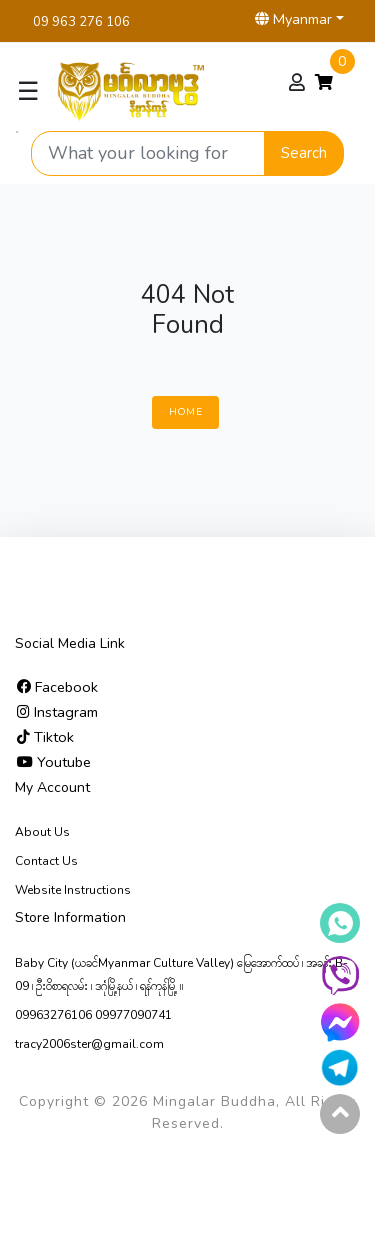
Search (304, 153)
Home (185, 412)
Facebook (57, 687)
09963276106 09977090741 (93, 1015)
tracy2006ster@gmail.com (89, 1044)
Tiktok (45, 737)
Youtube (54, 762)
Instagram (57, 712)
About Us (42, 832)
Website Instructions (73, 890)
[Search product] (148, 153)
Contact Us (46, 861)
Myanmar (293, 19)
